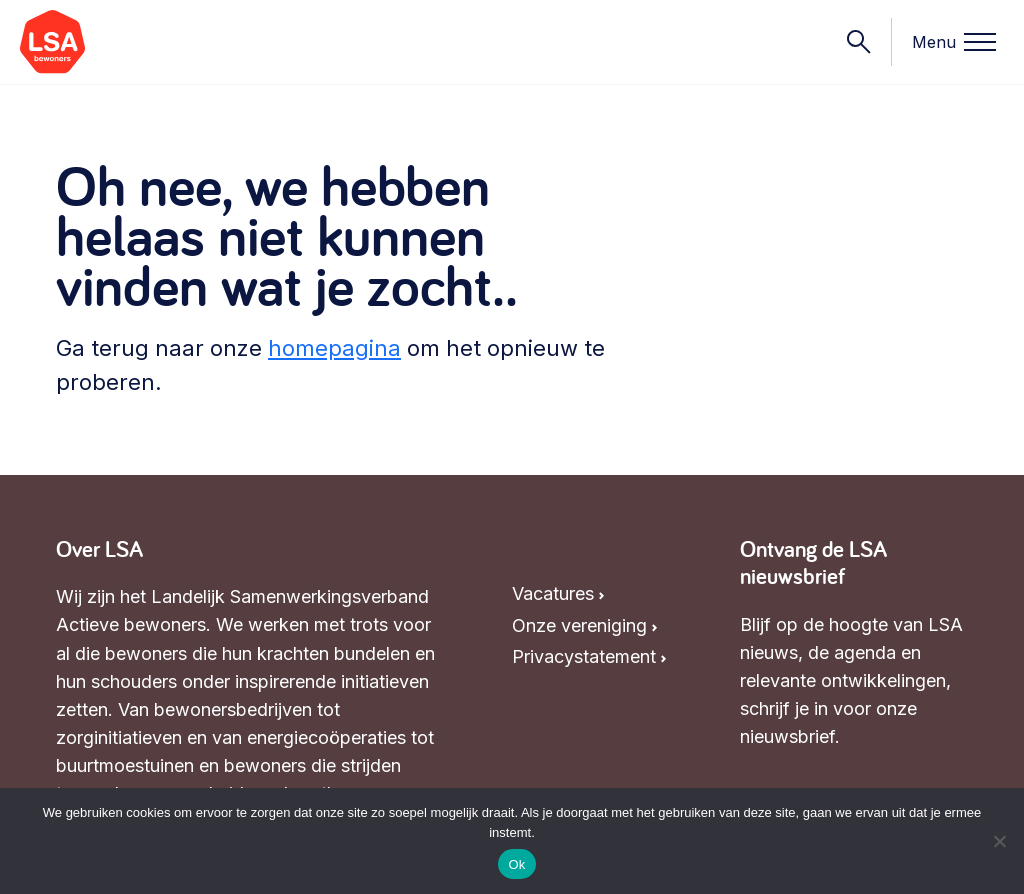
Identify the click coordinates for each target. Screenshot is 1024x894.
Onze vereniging (579, 625)
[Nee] (999, 841)
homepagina (334, 348)
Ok (516, 864)
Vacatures (553, 593)
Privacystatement (584, 656)
